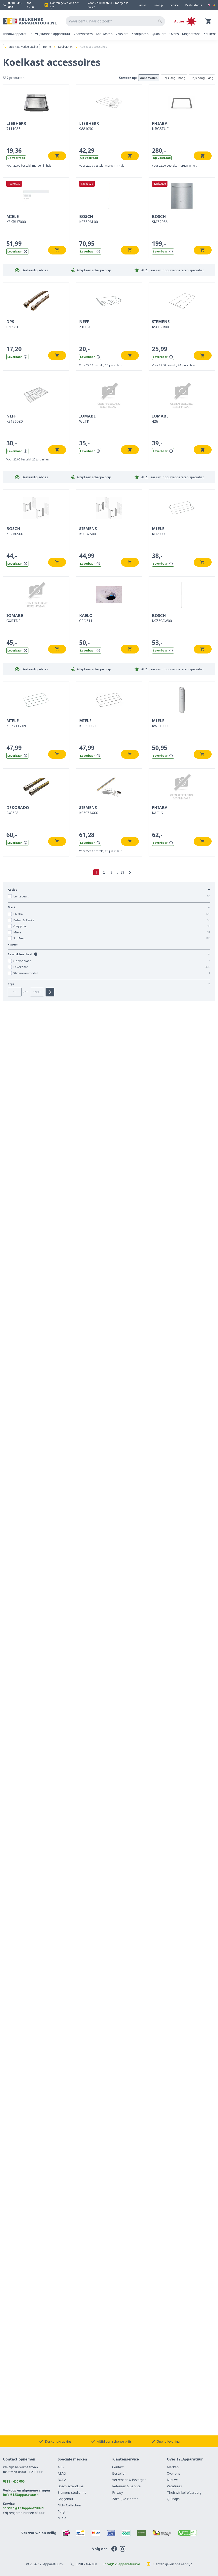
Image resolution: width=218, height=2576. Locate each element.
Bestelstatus (193, 5)
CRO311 (85, 618)
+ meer (13, 944)
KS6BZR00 (161, 324)
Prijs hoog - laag (202, 78)
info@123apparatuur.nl (21, 2494)
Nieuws (172, 2480)
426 (160, 418)
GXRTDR (14, 618)
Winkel (143, 5)
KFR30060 (87, 723)
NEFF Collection (69, 2505)
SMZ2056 (159, 219)
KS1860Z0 (14, 418)
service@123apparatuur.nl (23, 2508)
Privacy (117, 2492)
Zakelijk (158, 5)
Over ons (173, 2473)
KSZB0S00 (14, 531)
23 (122, 872)
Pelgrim (63, 2511)
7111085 (16, 126)
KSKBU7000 (16, 219)
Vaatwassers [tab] (83, 34)
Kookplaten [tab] (140, 34)
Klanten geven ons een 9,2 (62, 5)
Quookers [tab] (159, 34)
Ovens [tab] (174, 34)
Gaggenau (65, 2499)
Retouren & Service (126, 2486)
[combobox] (115, 21)
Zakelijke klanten (125, 2499)
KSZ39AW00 (162, 618)
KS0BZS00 (88, 531)
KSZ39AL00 (88, 219)
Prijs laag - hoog (174, 78)
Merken (173, 2467)
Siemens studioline (72, 2492)
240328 (17, 810)
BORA (62, 2480)
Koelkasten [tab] (104, 34)
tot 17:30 (18, 5)
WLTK (87, 418)
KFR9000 (159, 531)
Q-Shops (173, 2499)
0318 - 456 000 (13, 2481)
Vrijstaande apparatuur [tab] (52, 34)
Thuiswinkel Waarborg (184, 2492)
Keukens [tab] (209, 34)
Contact (118, 2467)
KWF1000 (159, 723)
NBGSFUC (160, 126)
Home (47, 47)
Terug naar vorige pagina (20, 47)
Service (174, 5)
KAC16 (159, 810)
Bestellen (119, 2473)
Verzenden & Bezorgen (129, 2480)
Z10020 (85, 324)
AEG (61, 2467)
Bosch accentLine (71, 2486)
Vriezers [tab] (122, 34)
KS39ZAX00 (88, 810)
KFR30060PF (16, 723)
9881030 (89, 126)
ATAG (62, 2473)
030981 (12, 324)
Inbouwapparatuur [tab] (17, 34)
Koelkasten (65, 47)
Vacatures (174, 2486)
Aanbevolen (149, 78)
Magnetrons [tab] (191, 34)
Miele (62, 2518)
